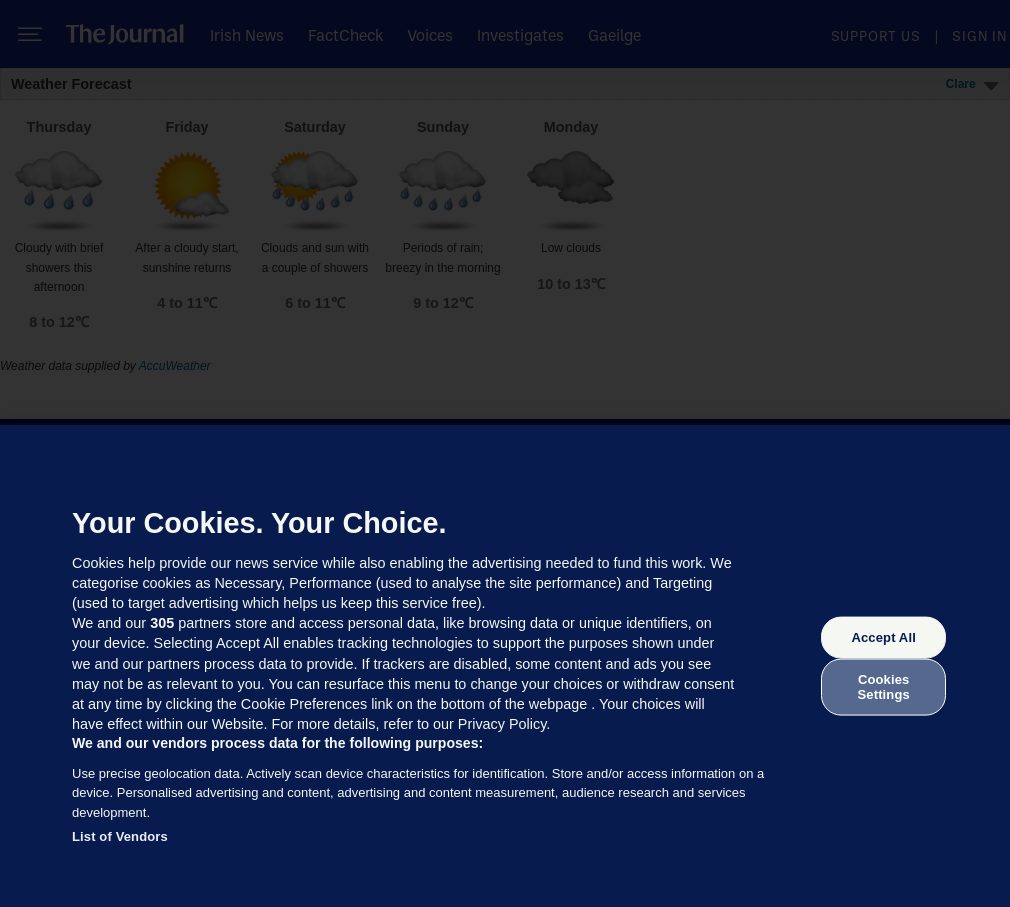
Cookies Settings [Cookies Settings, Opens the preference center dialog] (884, 686)
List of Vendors (120, 836)
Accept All (883, 637)
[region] (505, 666)
